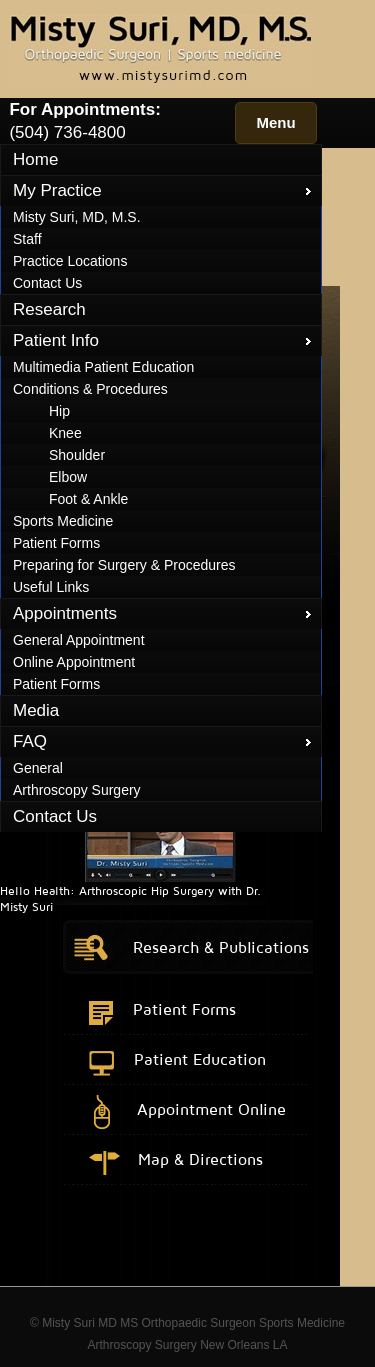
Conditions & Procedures (90, 389)
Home (35, 159)
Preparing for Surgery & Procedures (124, 565)
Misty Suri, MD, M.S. (77, 217)
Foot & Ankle (88, 499)
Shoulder (77, 455)
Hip (59, 411)
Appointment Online (211, 1109)
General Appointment (79, 640)
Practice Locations (70, 261)
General (38, 768)
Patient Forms (56, 543)
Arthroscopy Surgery (77, 790)
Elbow (68, 477)
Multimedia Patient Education (103, 367)
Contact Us (47, 283)
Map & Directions (200, 1159)
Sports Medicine (63, 521)
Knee (65, 433)
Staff (27, 239)
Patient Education (200, 1059)
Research (49, 309)
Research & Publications (221, 947)
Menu (275, 122)
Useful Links (51, 587)
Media (36, 710)
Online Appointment (74, 662)
